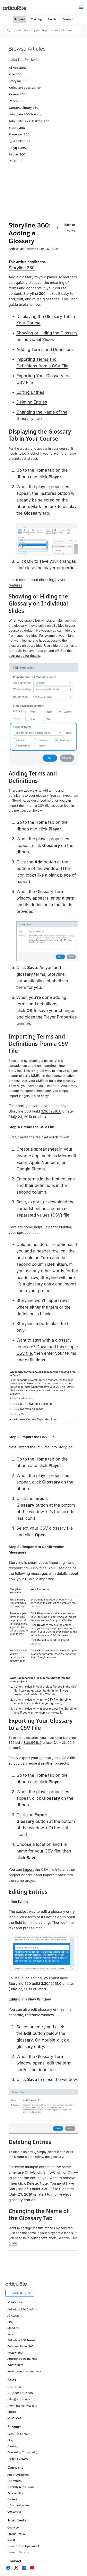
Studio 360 (17, 128)
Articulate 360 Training (25, 114)
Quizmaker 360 (20, 141)
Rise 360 (15, 74)
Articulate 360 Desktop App (29, 121)
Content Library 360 (23, 108)
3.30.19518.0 (51, 1111)
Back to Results (66, 228)
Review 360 (17, 94)
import (28, 1869)
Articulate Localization (25, 88)
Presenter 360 (19, 134)
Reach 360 (16, 101)
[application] (76, 2565)
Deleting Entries (31, 402)
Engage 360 (17, 148)
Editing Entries (30, 392)
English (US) (21, 2293)
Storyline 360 (18, 81)
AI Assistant (17, 68)
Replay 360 (17, 154)
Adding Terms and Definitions (45, 349)
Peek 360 (15, 161)
